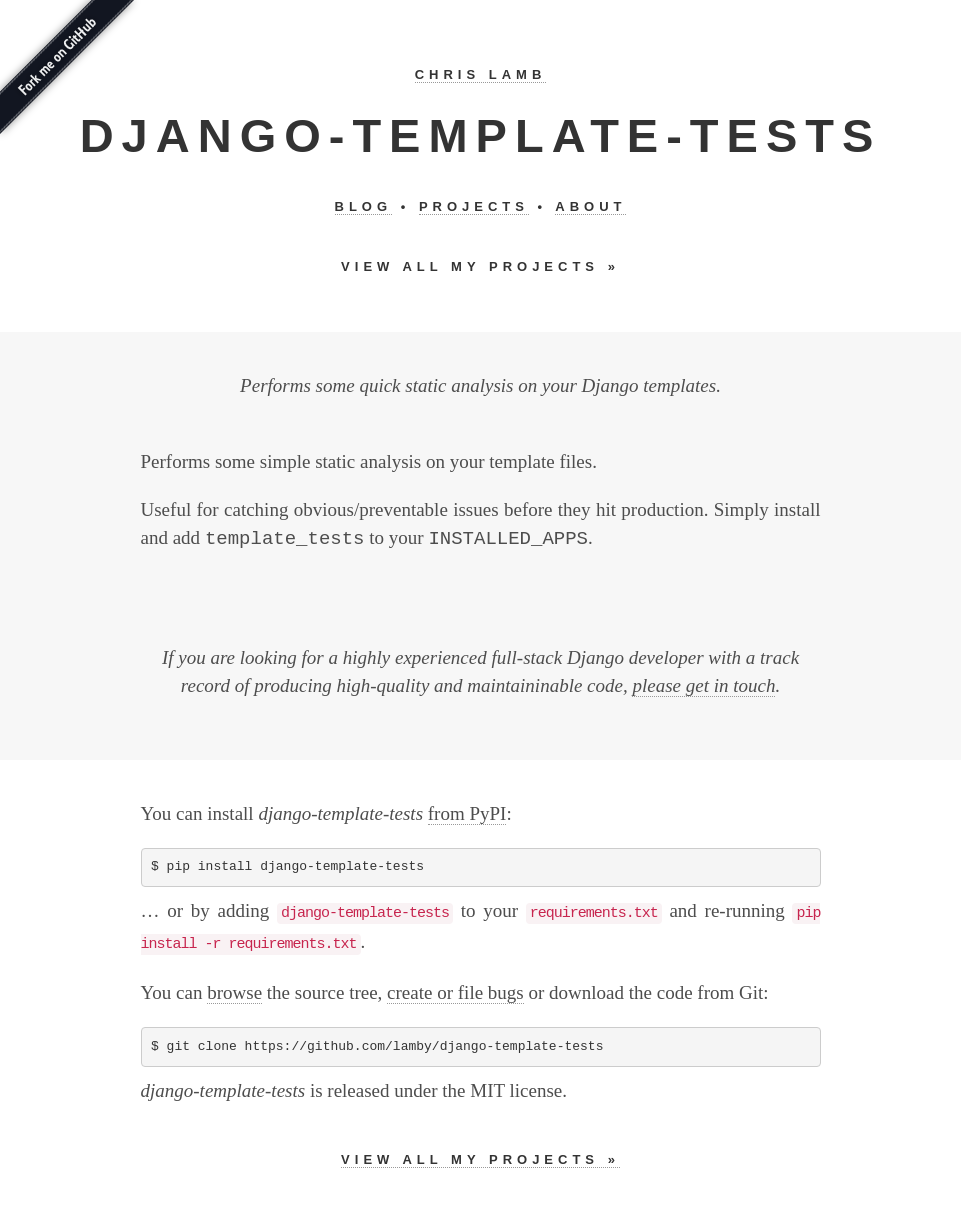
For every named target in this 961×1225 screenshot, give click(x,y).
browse (234, 992)
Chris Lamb (481, 74)
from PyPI (467, 813)
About (590, 206)
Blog (364, 206)
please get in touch (703, 685)
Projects (474, 206)
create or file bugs (455, 992)
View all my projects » (480, 266)
